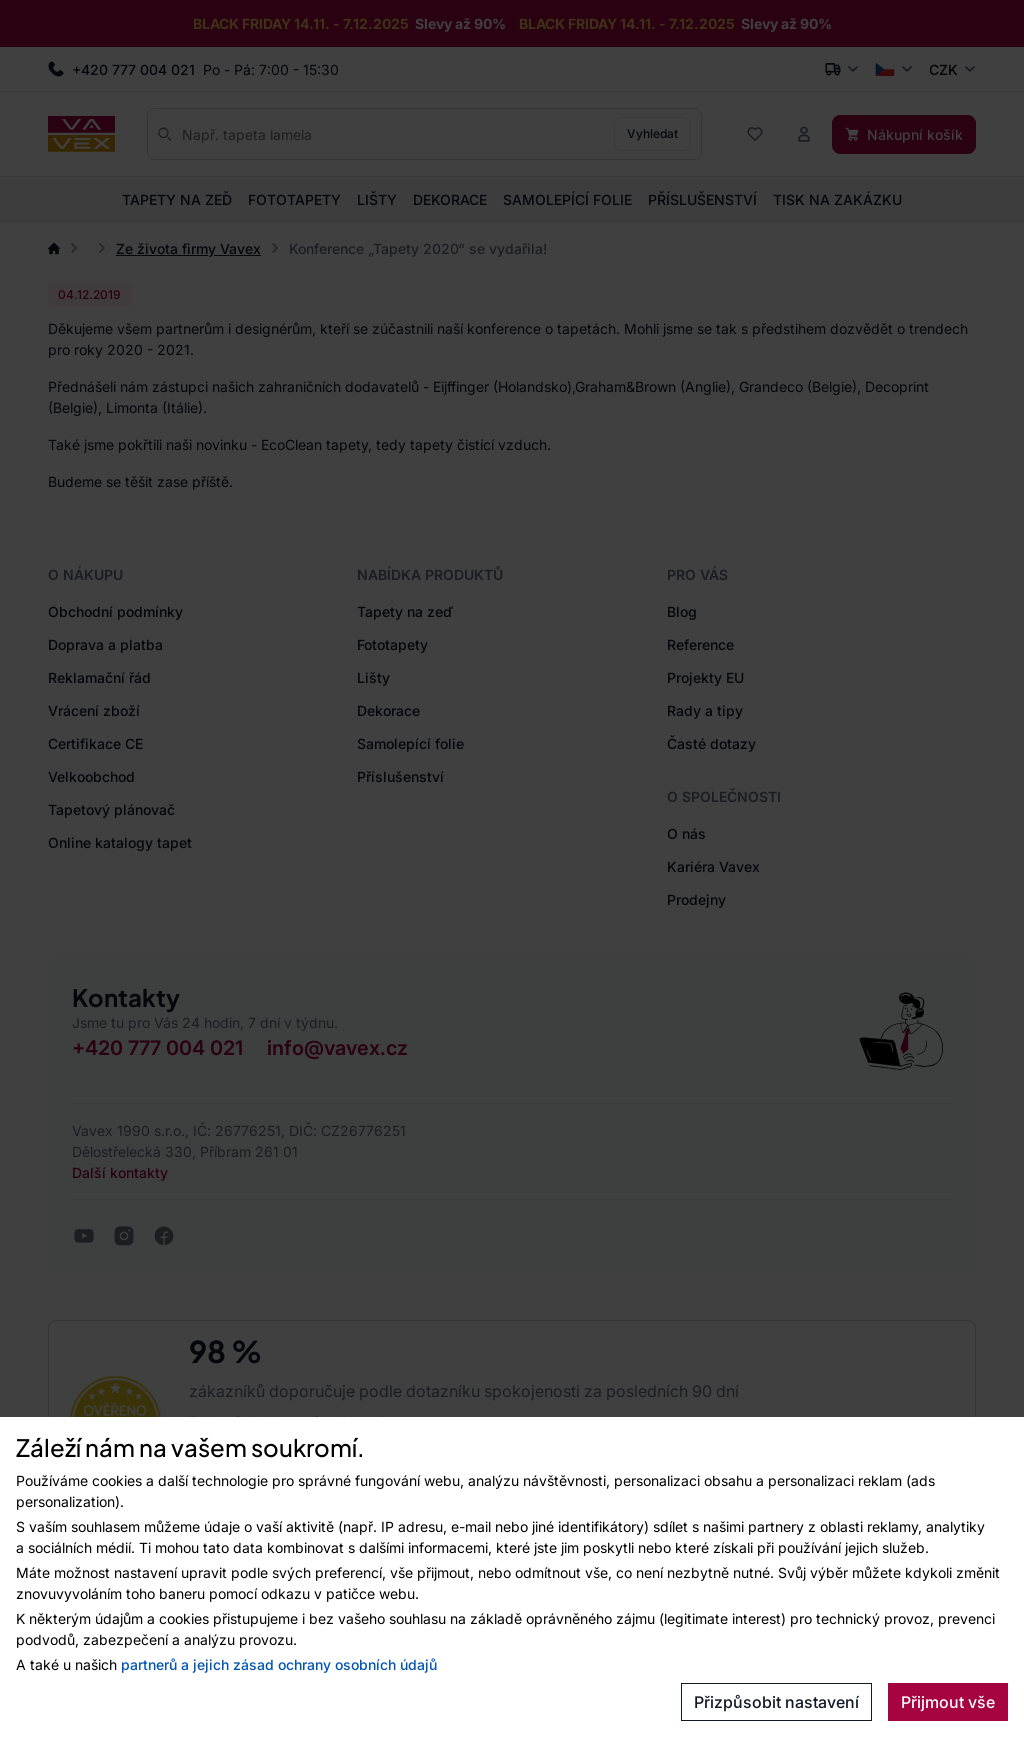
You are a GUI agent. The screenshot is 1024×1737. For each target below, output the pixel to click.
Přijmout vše (948, 1702)
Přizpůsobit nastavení (776, 1702)
